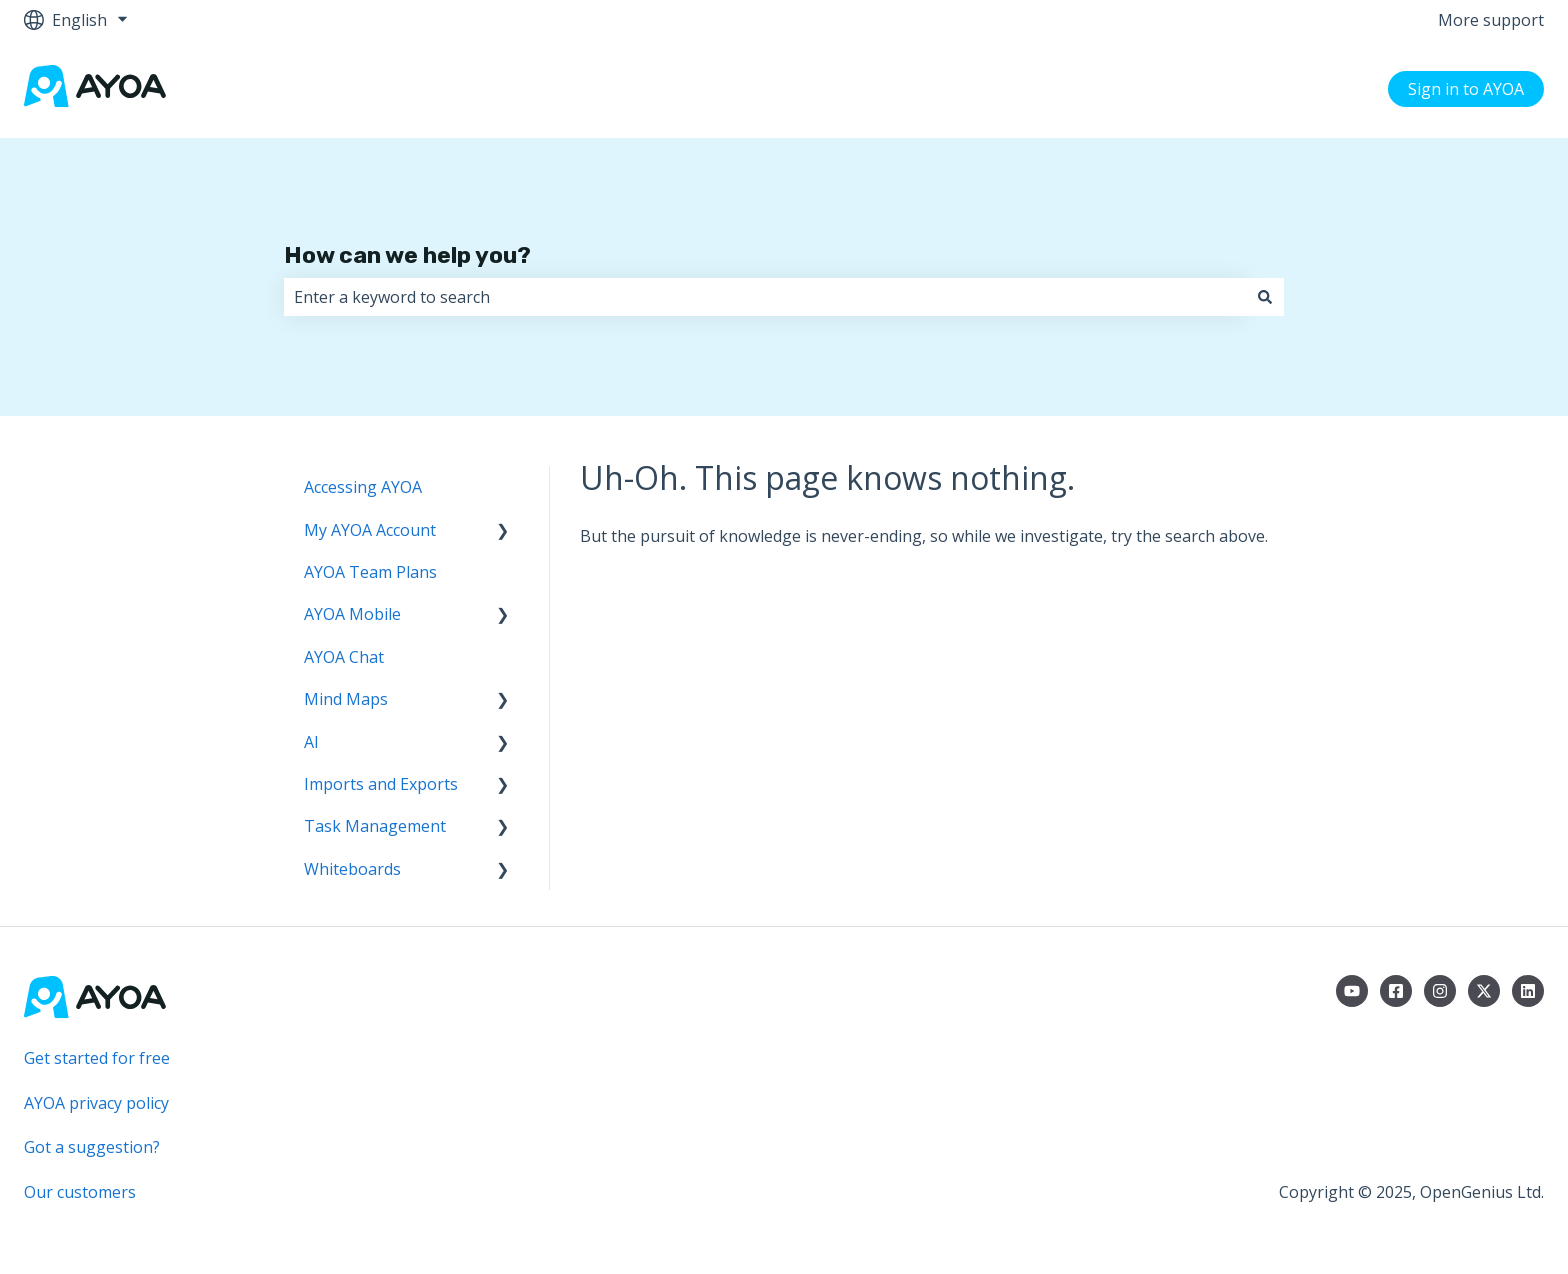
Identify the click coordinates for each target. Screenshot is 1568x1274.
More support (1491, 20)
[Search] (1265, 297)
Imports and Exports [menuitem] (381, 784)
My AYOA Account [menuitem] (370, 530)
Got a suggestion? (92, 1147)
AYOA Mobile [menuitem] (352, 614)
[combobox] (765, 297)
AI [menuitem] (311, 742)
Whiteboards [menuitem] (352, 869)
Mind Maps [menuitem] (346, 699)
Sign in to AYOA (1466, 89)
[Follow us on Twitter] (1484, 991)
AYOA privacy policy (96, 1103)
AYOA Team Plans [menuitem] (370, 572)
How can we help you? (407, 255)
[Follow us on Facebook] (1396, 991)
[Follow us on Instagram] (1440, 991)
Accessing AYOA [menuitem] (363, 487)
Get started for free (97, 1058)
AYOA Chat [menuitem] (344, 657)
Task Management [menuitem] (375, 826)
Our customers (80, 1192)
